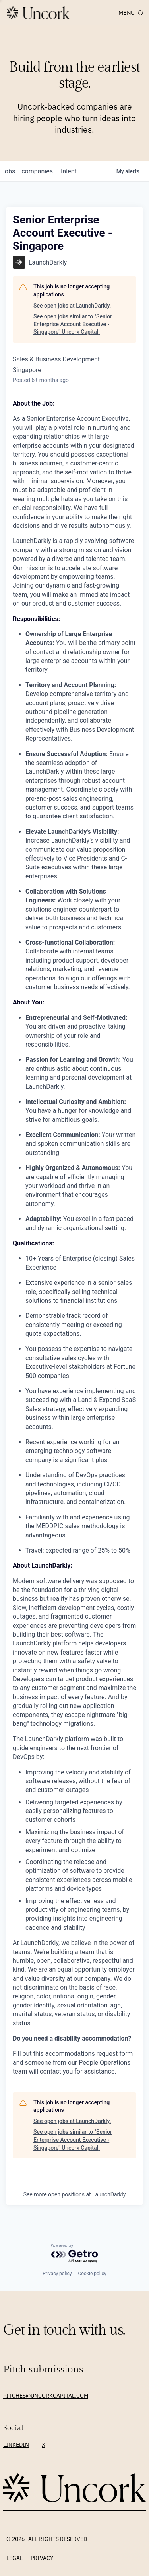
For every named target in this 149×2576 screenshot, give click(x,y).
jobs (9, 171)
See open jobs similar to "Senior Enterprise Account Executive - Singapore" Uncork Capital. (72, 324)
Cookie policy (92, 2273)
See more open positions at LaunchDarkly (74, 2194)
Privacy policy (57, 2273)
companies (37, 171)
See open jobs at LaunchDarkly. (72, 305)
